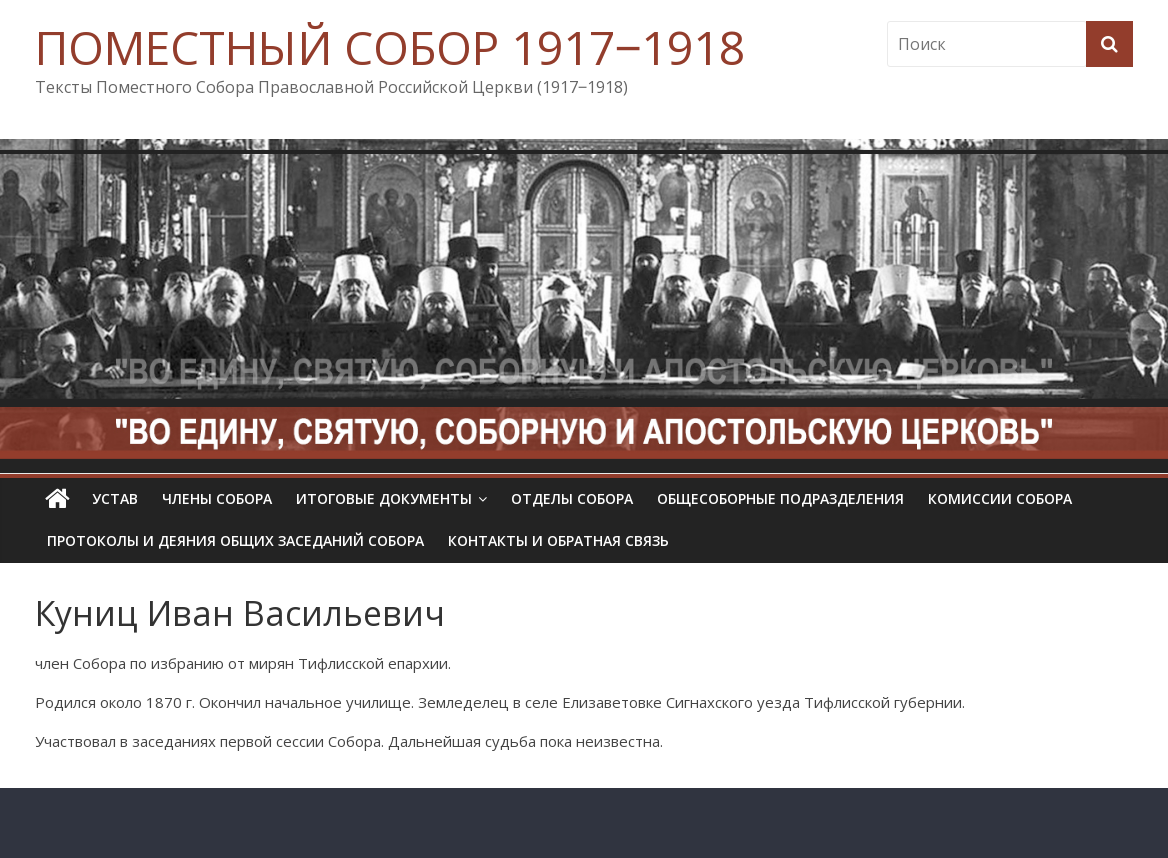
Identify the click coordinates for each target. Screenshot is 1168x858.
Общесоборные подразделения (780, 498)
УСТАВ (115, 498)
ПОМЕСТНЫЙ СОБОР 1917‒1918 (390, 47)
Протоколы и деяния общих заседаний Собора (235, 540)
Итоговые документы (384, 498)
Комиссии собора (1000, 498)
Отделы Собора (572, 498)
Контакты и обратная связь (558, 540)
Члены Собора (217, 498)
